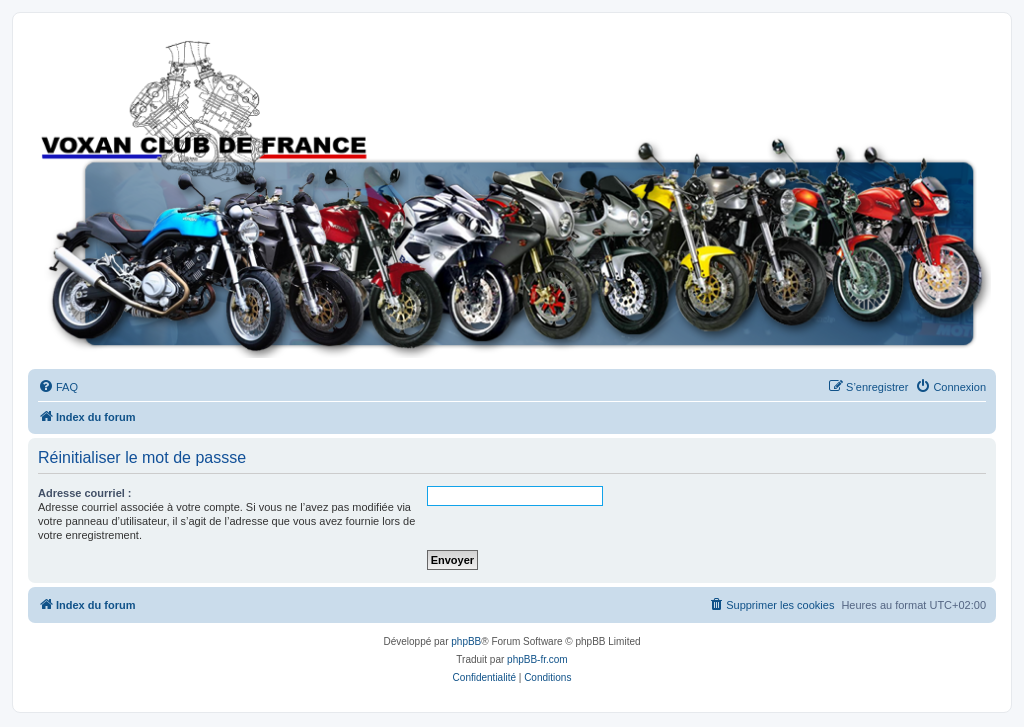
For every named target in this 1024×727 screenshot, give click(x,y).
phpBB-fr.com (537, 659)
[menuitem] (58, 387)
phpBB (466, 641)
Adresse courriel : (85, 493)
